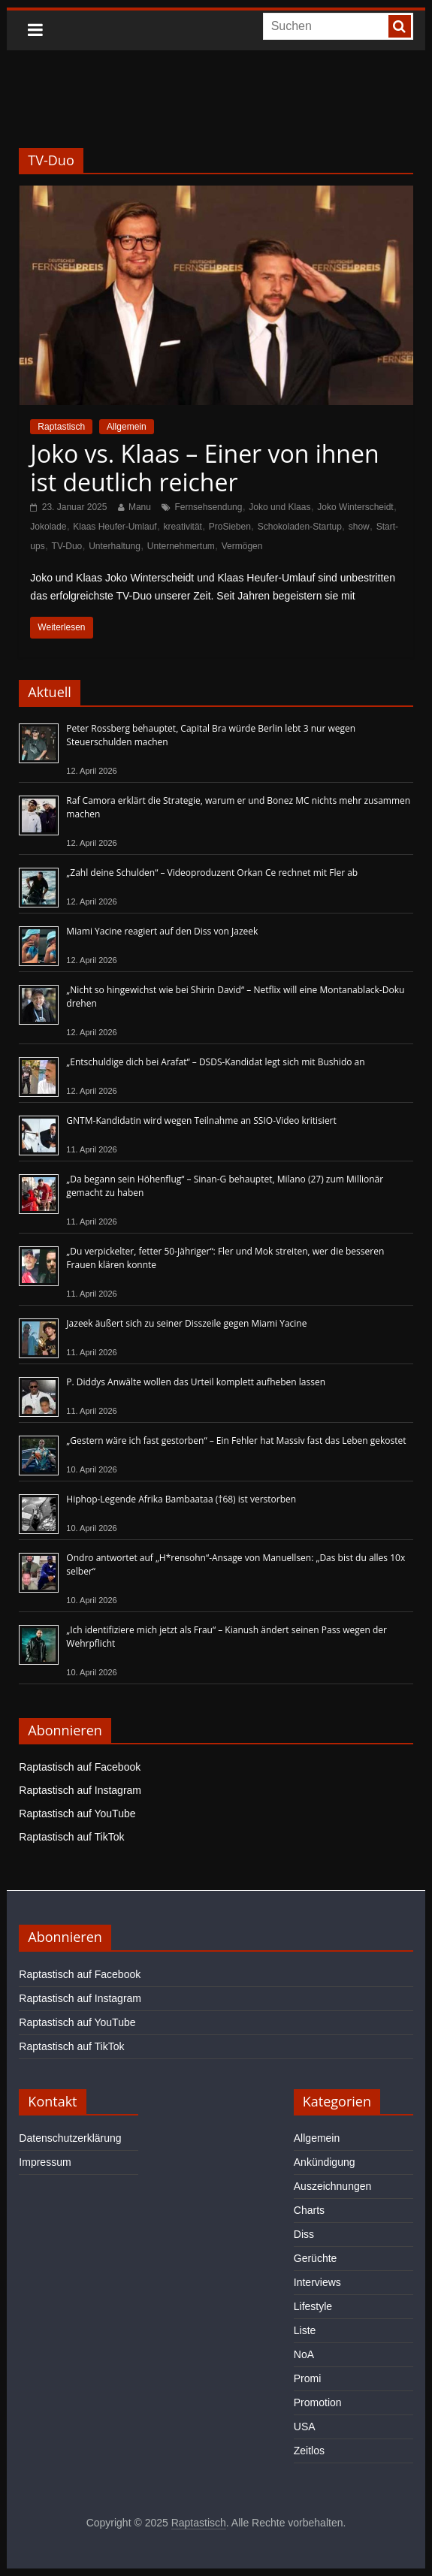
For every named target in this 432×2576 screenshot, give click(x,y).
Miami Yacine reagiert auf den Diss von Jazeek (162, 931)
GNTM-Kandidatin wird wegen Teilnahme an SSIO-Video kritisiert (201, 1120)
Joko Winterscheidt (355, 507)
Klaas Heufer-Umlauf (114, 526)
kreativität (183, 526)
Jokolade (48, 526)
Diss (304, 2234)
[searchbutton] (399, 26)
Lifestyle (313, 2306)
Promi (308, 2378)
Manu (139, 507)
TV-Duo (67, 546)
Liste (305, 2330)
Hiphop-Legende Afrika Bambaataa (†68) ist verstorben (181, 1499)
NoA (304, 2354)
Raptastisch (61, 426)
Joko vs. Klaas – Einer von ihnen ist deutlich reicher (204, 467)
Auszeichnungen (333, 2186)
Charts (309, 2210)
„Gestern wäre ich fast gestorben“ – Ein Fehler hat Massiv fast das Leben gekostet (236, 1440)
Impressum (45, 2162)
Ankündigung (324, 2162)
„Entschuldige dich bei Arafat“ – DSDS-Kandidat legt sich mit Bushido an (215, 1061)
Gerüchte (315, 2258)
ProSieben (230, 526)
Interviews (317, 2282)
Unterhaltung (114, 546)
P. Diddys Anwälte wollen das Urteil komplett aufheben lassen (195, 1382)
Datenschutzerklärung (70, 2138)
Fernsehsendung (208, 507)
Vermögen (242, 546)
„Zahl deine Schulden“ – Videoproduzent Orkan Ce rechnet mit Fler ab (212, 872)
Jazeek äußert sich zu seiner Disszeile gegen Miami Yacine (186, 1323)
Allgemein (127, 426)
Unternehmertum (181, 546)
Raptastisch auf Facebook (79, 1767)
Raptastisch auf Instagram (80, 1790)
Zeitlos (309, 2451)
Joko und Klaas (279, 507)
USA (305, 2426)
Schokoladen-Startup (300, 526)
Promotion (318, 2402)
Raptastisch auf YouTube (77, 1813)
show (359, 526)
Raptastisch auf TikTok (71, 1837)
